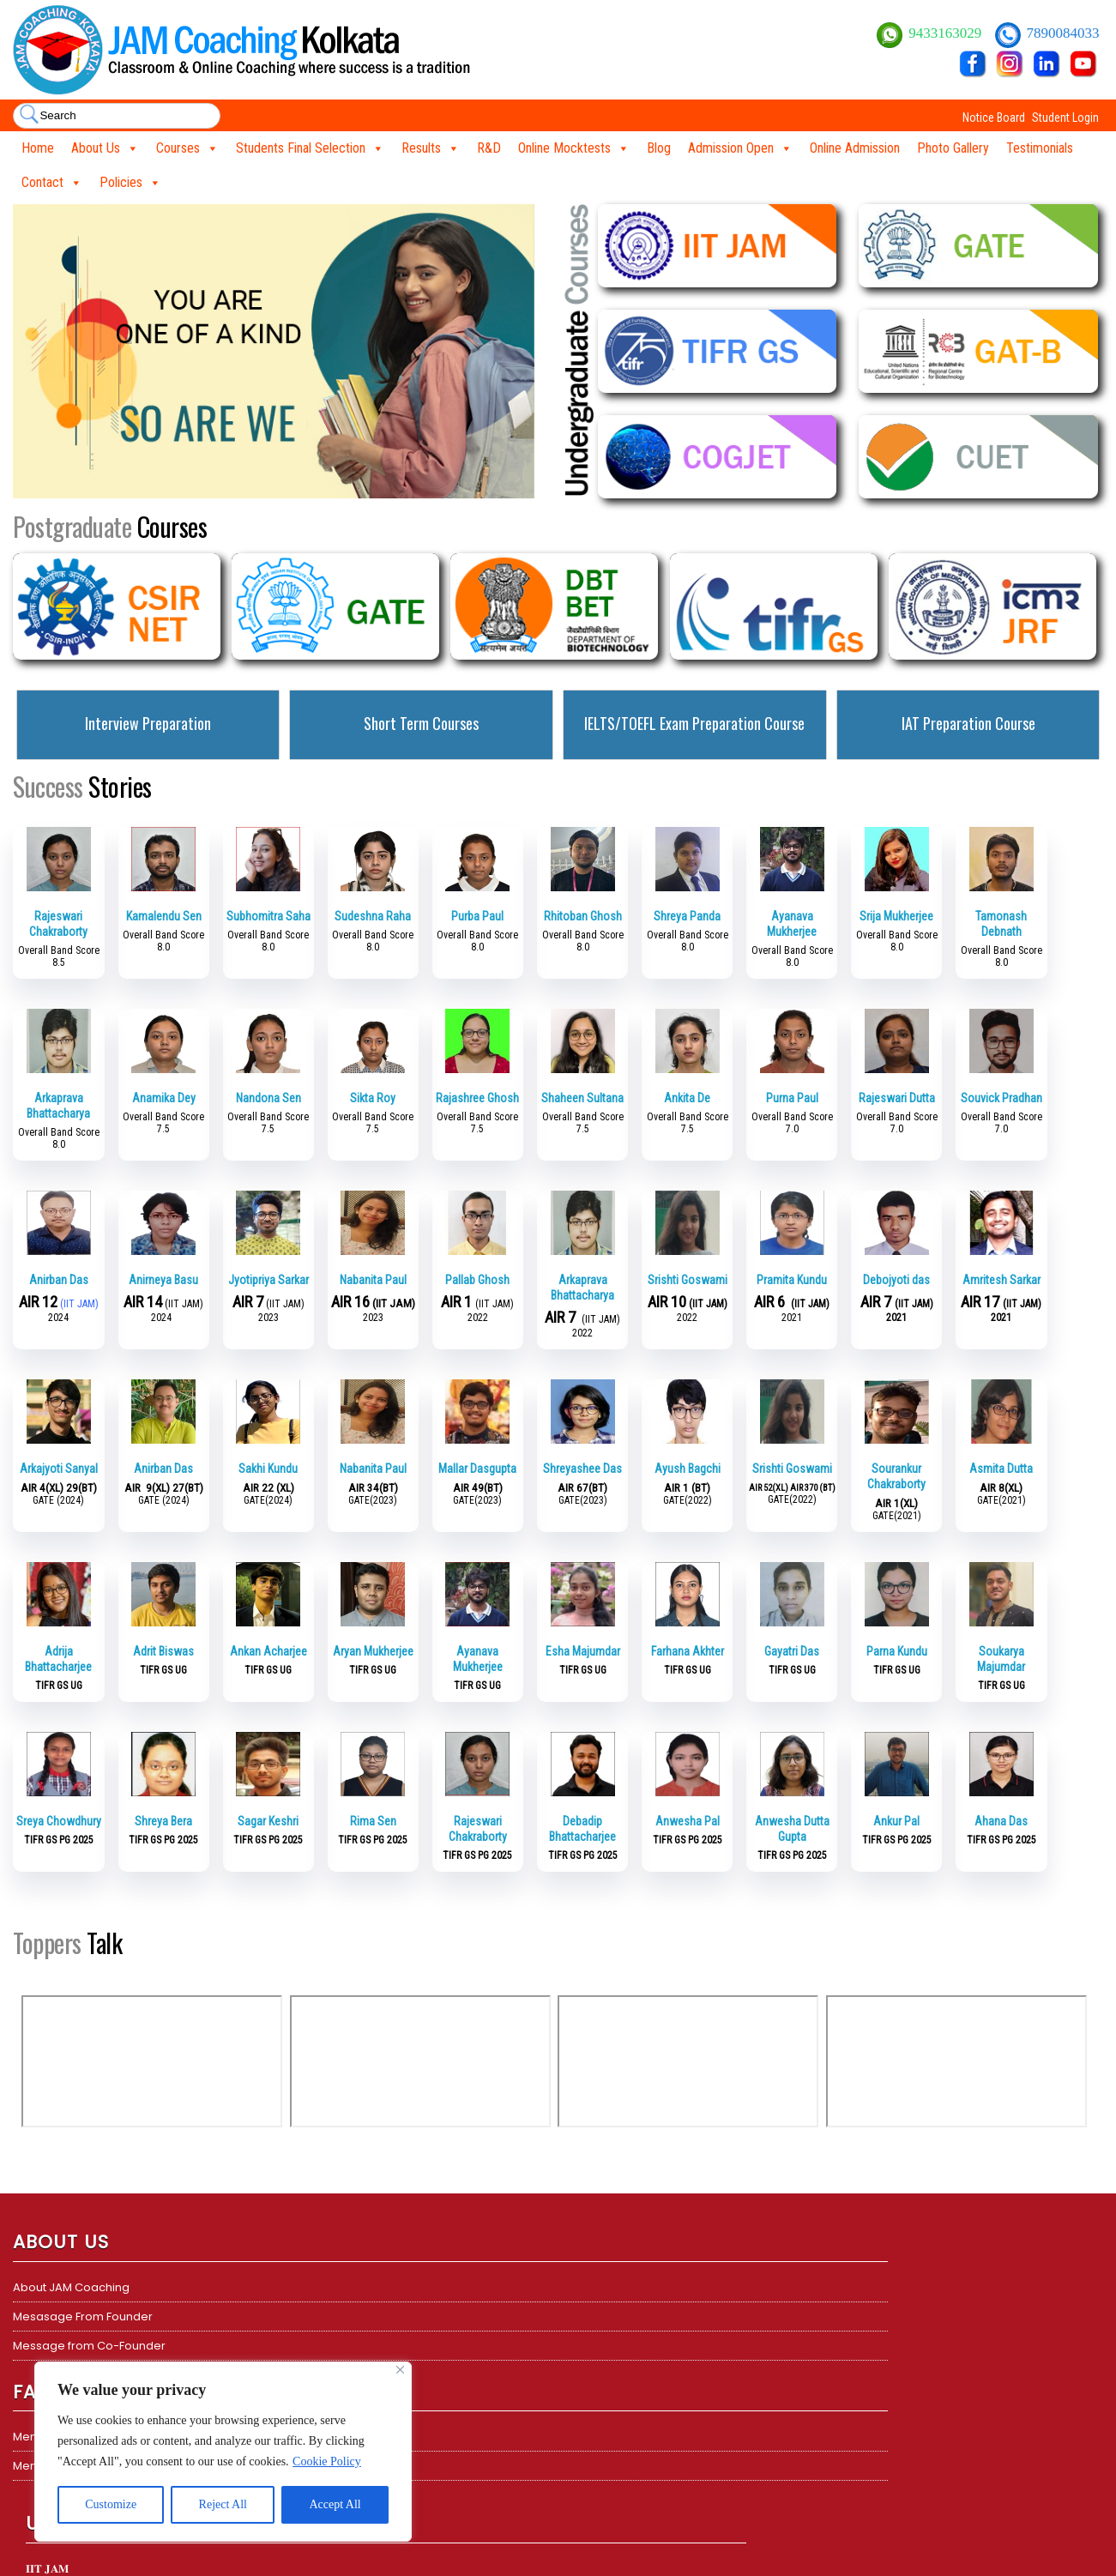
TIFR (309, 2316)
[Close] (400, 2370)
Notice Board (993, 117)
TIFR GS (589, 2375)
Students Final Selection (310, 148)
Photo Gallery (953, 148)
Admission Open (740, 148)
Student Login (1065, 117)
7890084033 (1063, 33)
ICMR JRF (594, 2404)
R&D (489, 148)
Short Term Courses (421, 723)
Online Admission (855, 148)
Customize (110, 2504)
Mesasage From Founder (83, 2316)
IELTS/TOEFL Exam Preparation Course (694, 723)
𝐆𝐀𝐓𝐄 (314, 2346)
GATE (584, 2346)
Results (430, 148)
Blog (659, 148)
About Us (105, 148)
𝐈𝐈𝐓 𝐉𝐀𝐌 (320, 2287)
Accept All (334, 2504)
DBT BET (591, 2316)
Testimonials (1039, 148)
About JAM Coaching (71, 2287)
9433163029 (946, 33)
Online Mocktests (574, 148)
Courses (187, 148)
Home (37, 148)
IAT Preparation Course (968, 723)
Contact (51, 183)
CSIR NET (594, 2287)
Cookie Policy (327, 2461)
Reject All (223, 2504)
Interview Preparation (148, 723)
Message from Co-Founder (89, 2346)
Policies (130, 183)
